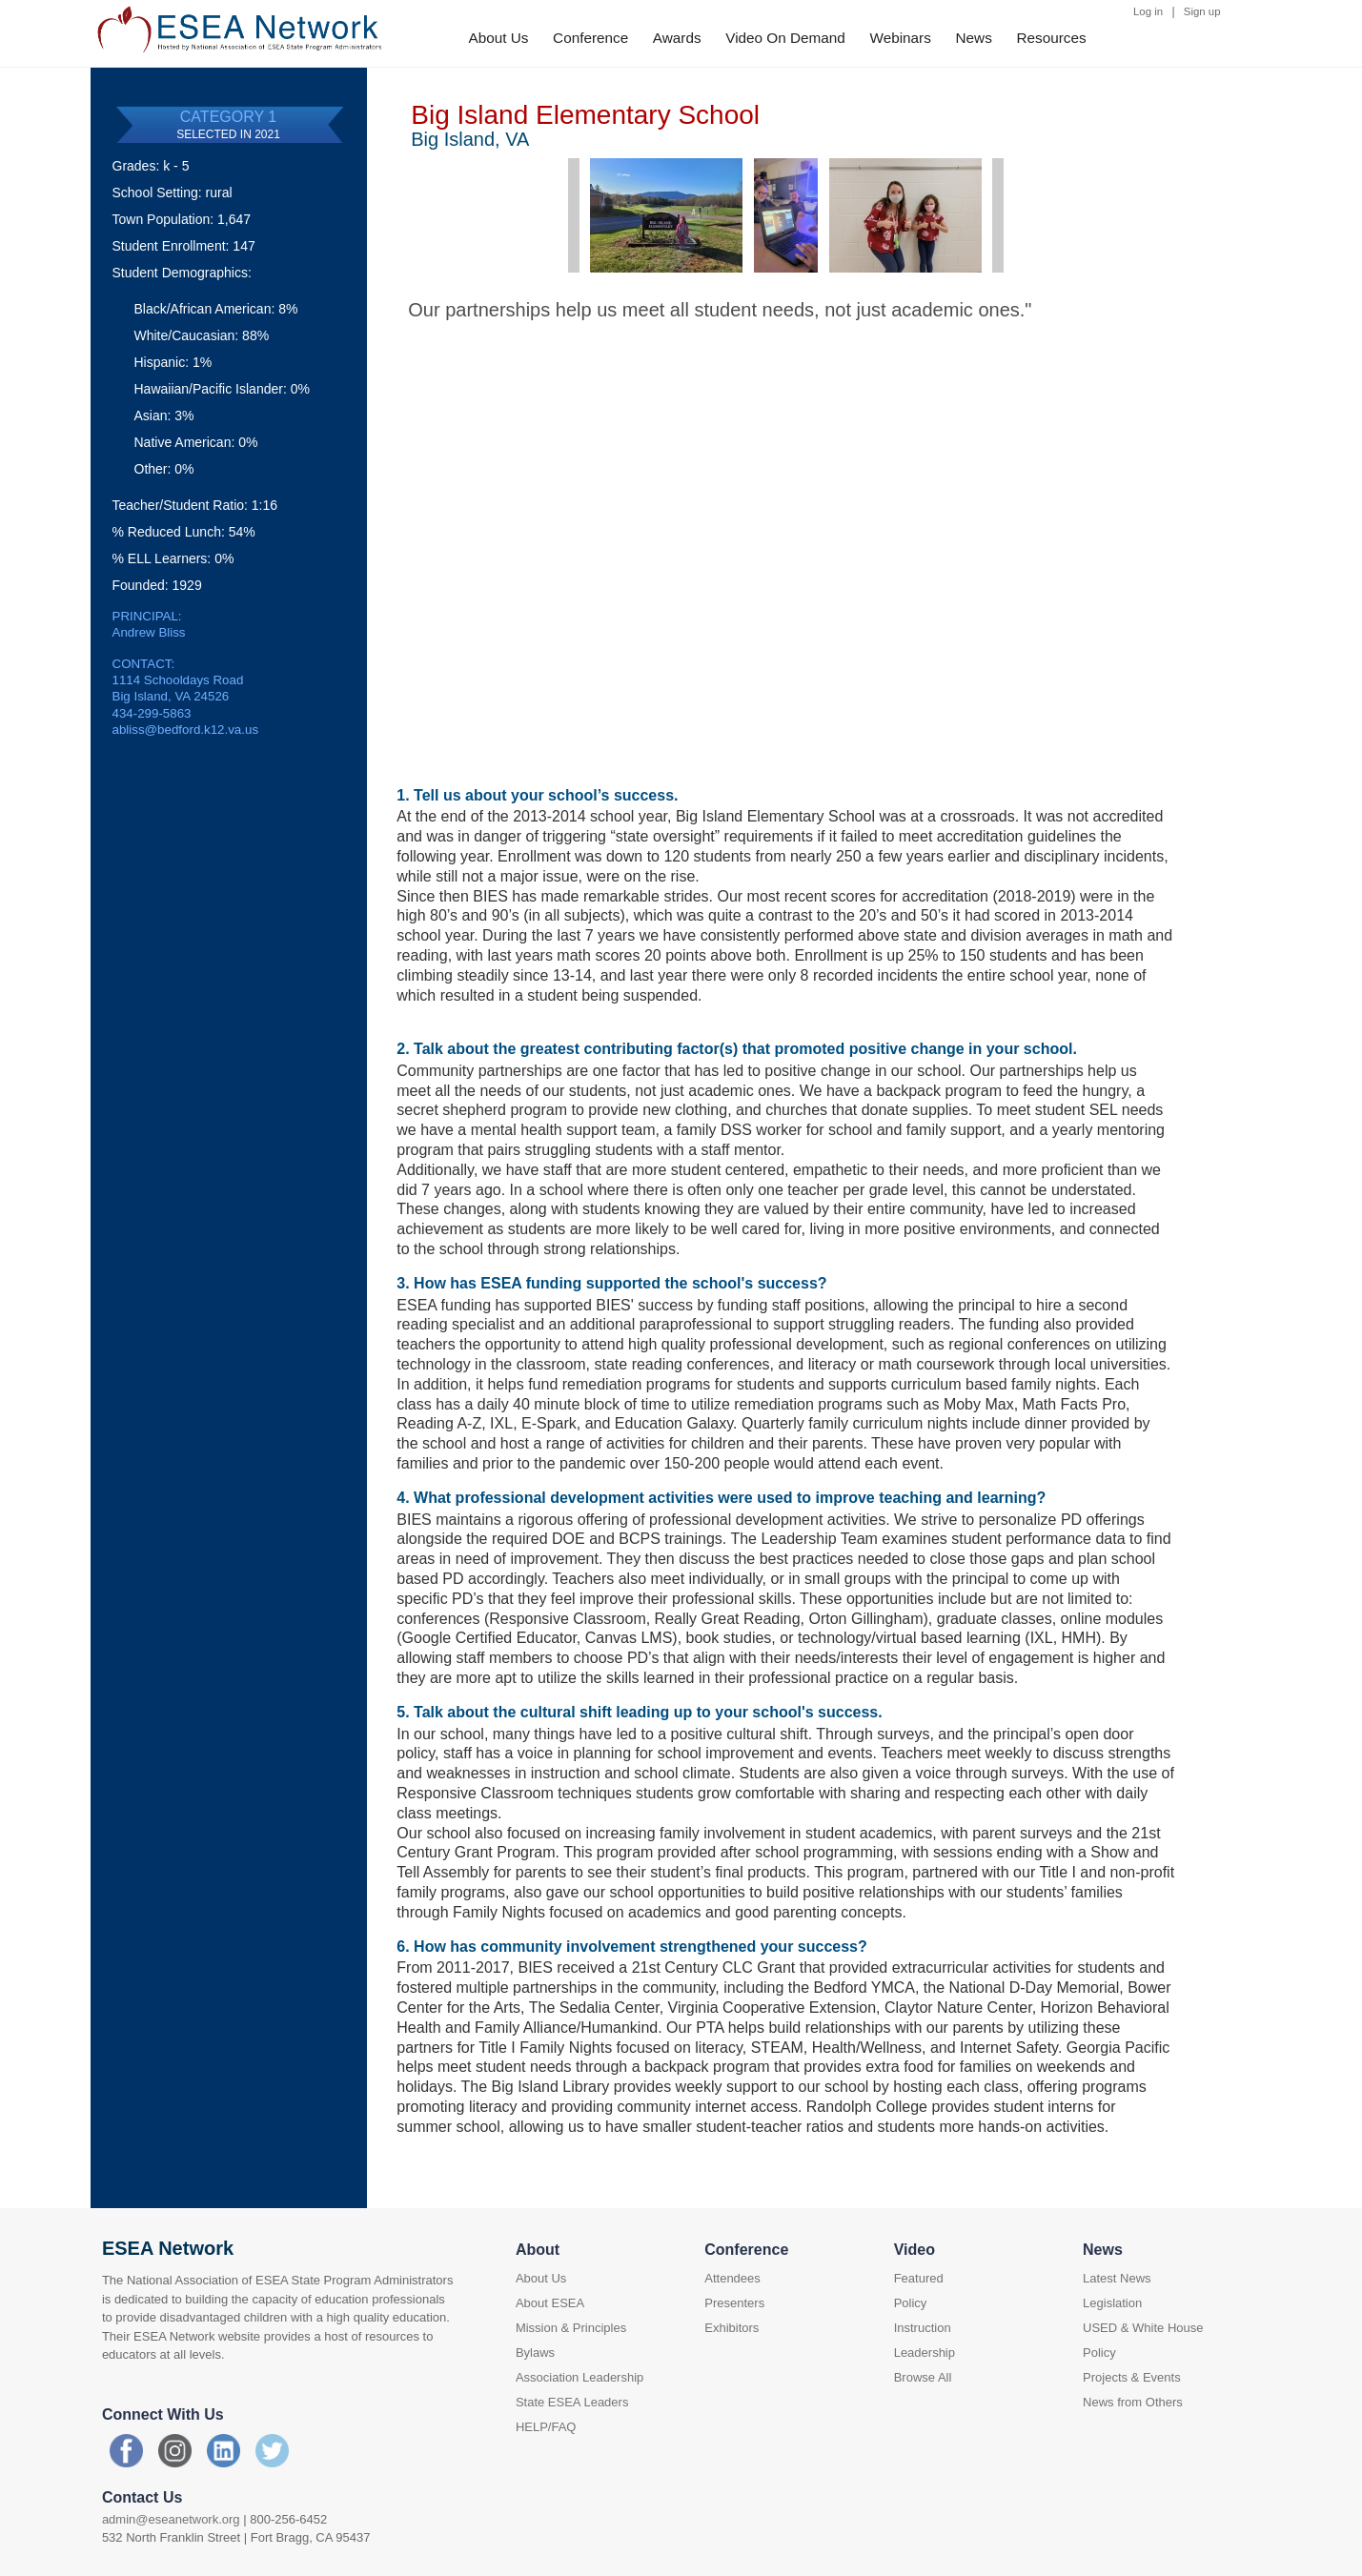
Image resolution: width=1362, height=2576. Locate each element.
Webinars (900, 38)
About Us (499, 38)
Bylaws (535, 2352)
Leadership (924, 2352)
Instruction (922, 2328)
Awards (677, 38)
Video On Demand (785, 38)
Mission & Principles (571, 2328)
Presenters (734, 2303)
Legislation (1112, 2303)
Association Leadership (579, 2377)
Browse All (923, 2377)
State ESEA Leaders (572, 2402)
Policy (910, 2303)
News (974, 38)
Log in (1148, 11)
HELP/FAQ (546, 2427)
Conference (590, 38)
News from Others (1133, 2402)
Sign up (1202, 11)
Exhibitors (731, 2328)
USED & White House (1143, 2328)
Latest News (1117, 2278)
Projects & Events (1132, 2377)
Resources (1051, 38)
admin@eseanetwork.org (171, 2519)
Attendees (732, 2278)
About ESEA (550, 2303)
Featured (919, 2278)
